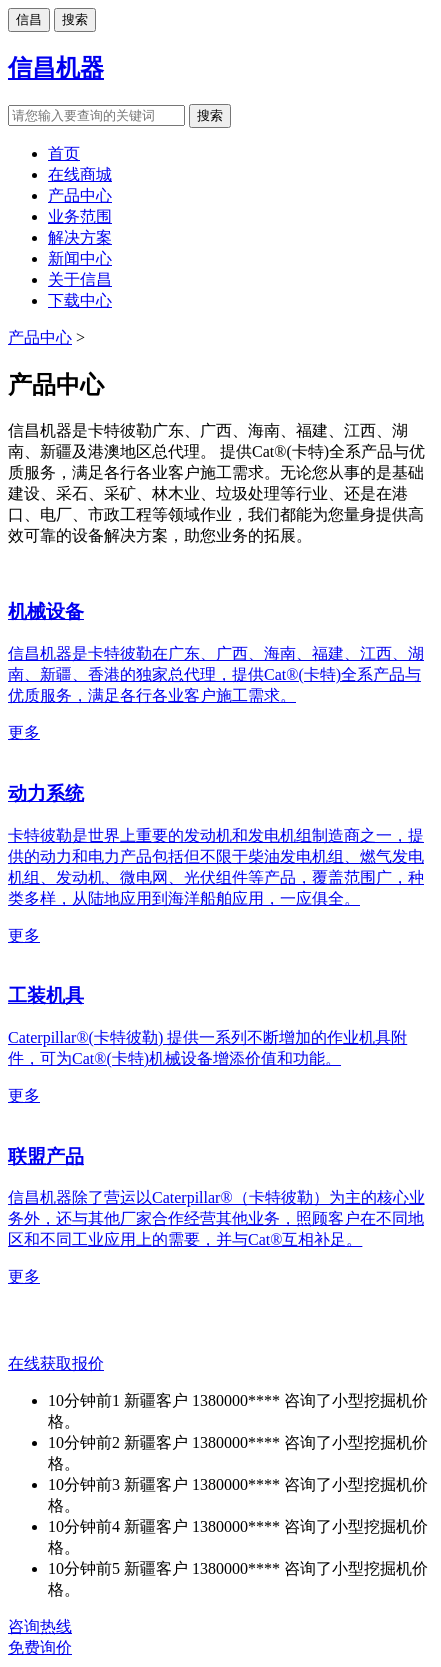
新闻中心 (80, 258)
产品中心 (80, 195)
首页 (64, 153)
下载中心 (80, 300)
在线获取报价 (56, 1363)
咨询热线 (40, 1626)
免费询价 (40, 1647)
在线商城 (80, 174)
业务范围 (80, 216)
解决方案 (80, 237)
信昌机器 (56, 68)
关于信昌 (80, 279)
